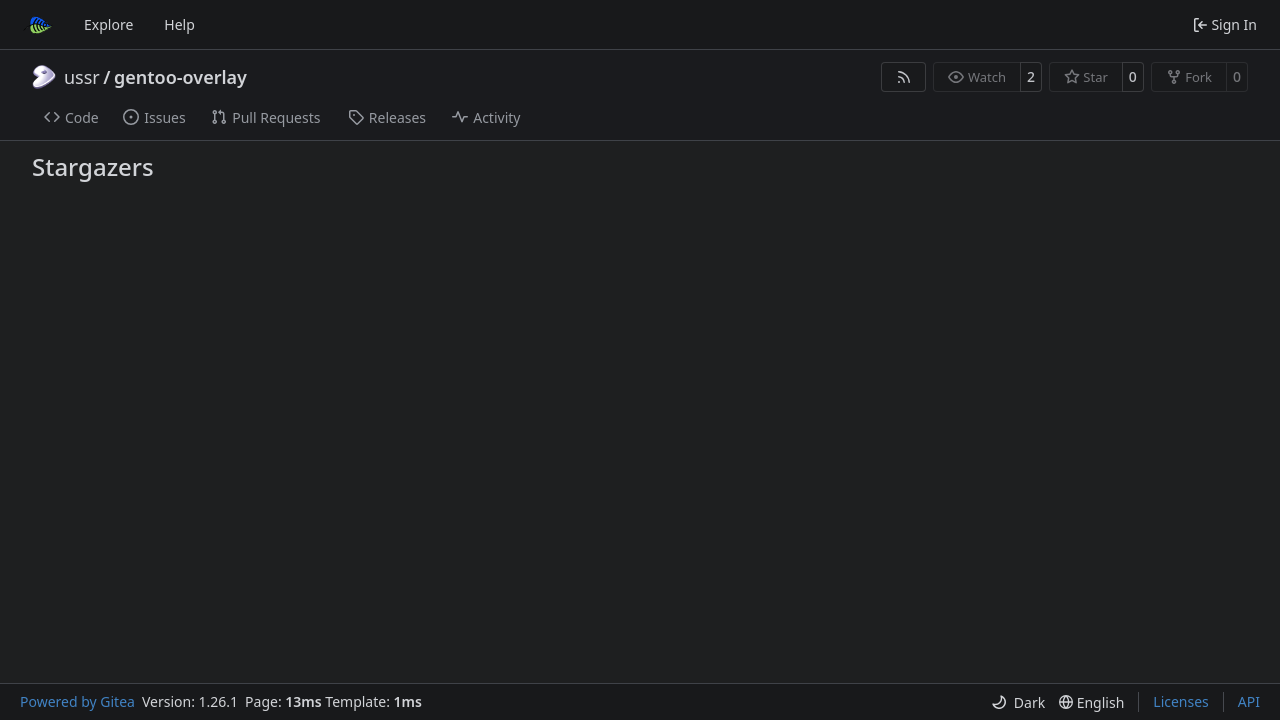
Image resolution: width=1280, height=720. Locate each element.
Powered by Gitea (77, 701)
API (1249, 701)
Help (179, 24)
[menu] (1018, 702)
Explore (108, 24)
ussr (82, 77)
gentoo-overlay (180, 77)
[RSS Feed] (904, 77)
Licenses (1181, 701)
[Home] (38, 25)
